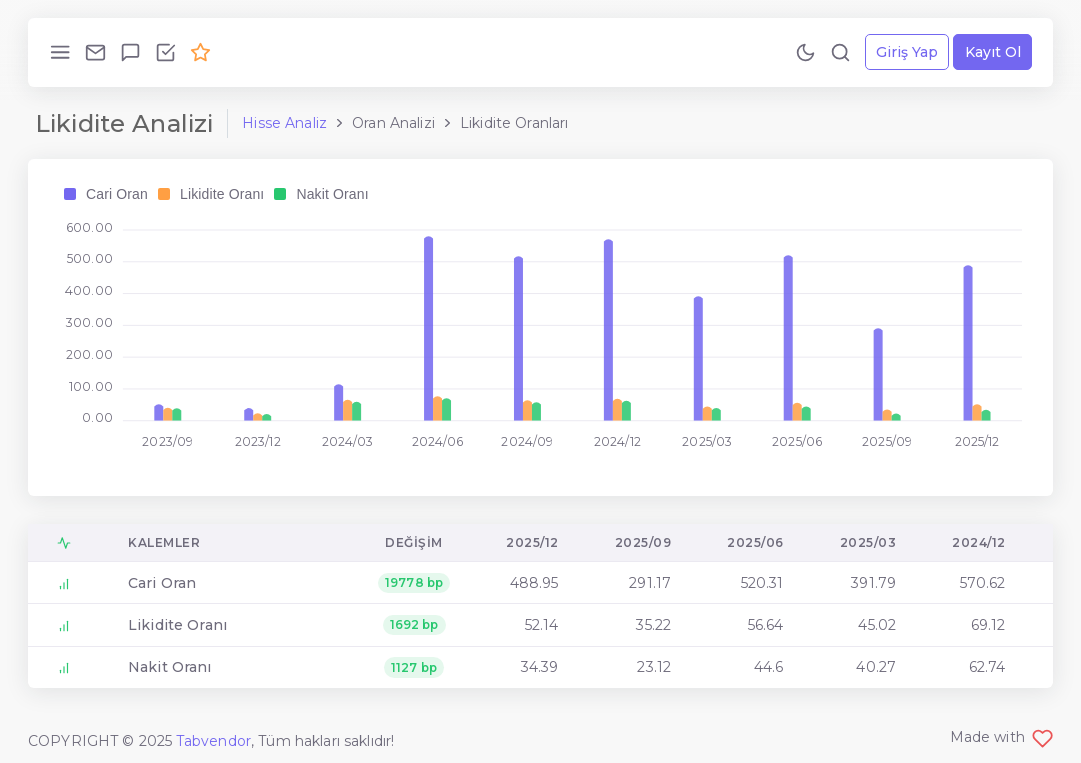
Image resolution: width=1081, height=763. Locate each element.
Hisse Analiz (284, 123)
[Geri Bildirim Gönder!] (130, 52)
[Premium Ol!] (200, 52)
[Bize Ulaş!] (95, 52)
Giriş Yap (907, 52)
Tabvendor (213, 741)
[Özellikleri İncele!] (165, 52)
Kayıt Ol (993, 52)
